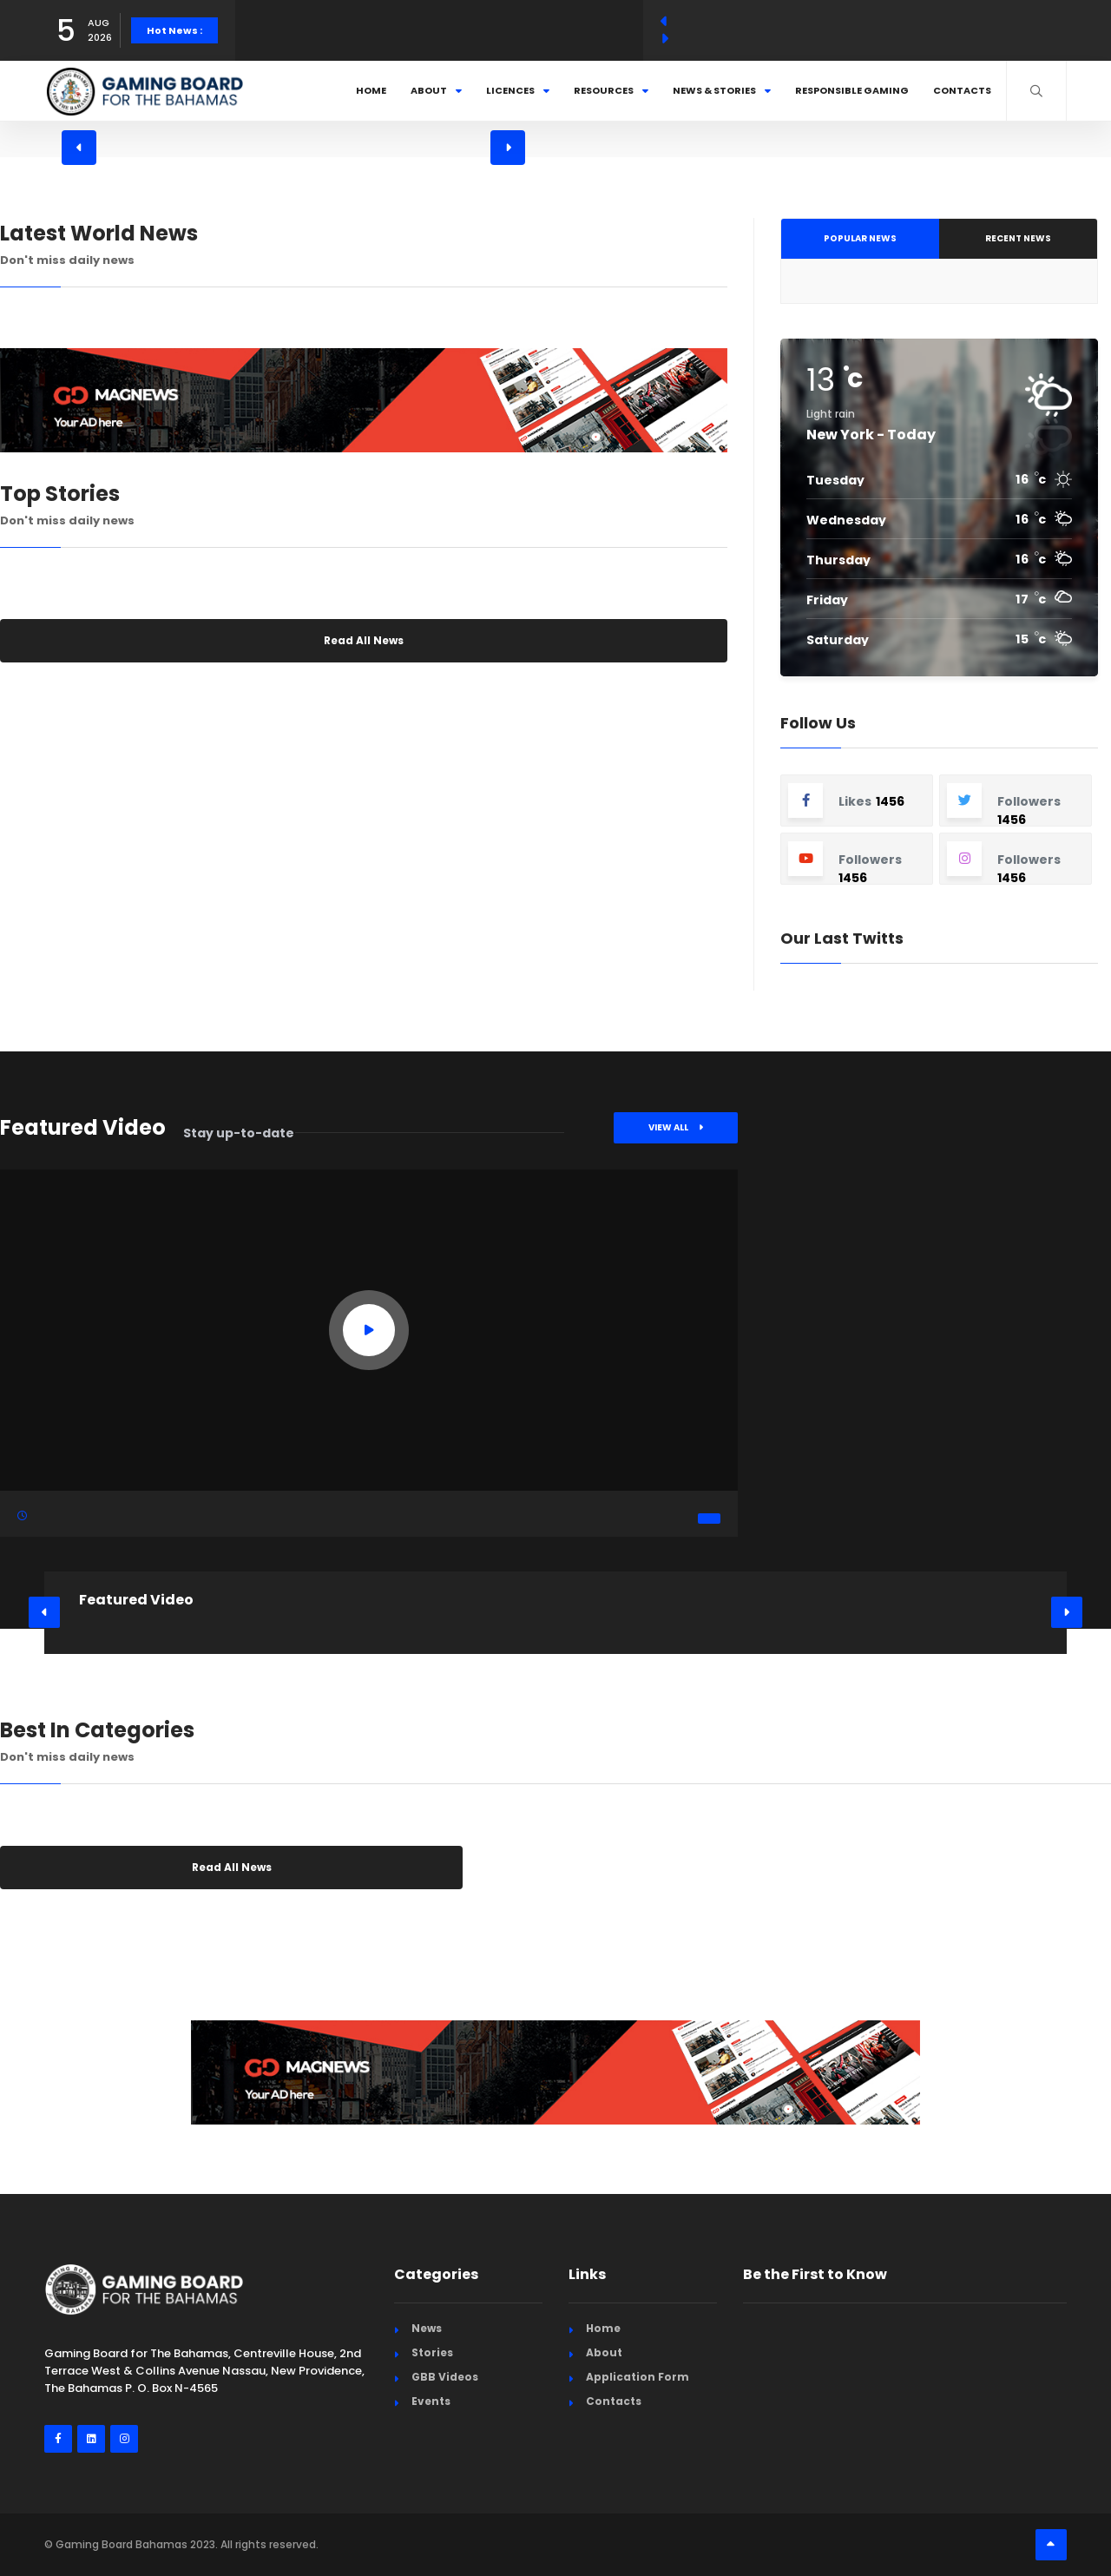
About (436, 90)
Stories (432, 2352)
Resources (611, 90)
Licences (517, 90)
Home (371, 90)
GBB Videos (444, 2376)
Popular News (860, 238)
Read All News (364, 640)
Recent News (1018, 238)
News (426, 2328)
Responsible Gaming (852, 90)
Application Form (637, 2376)
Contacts (962, 90)
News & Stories (722, 90)
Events (430, 2401)
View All (675, 1127)
